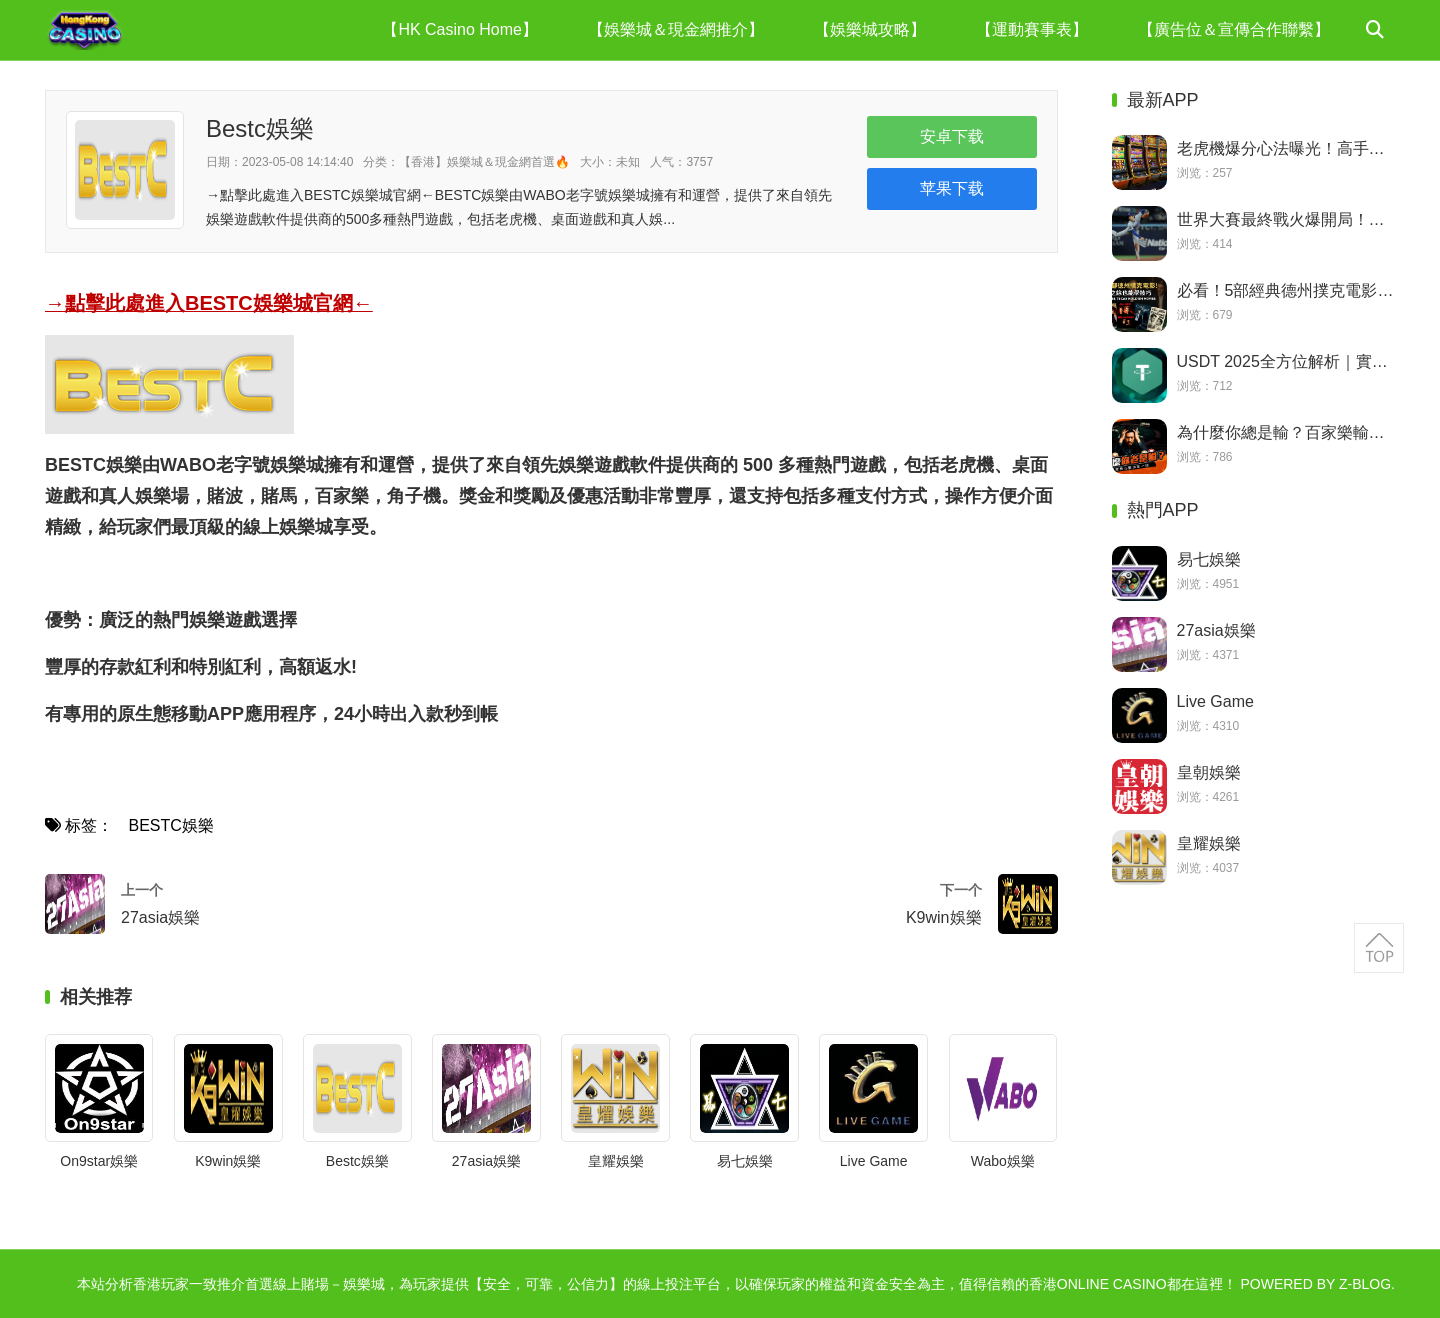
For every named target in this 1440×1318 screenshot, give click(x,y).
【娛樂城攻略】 (870, 29)
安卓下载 (952, 136)
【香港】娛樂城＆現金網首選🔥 (484, 162)
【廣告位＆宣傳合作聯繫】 (1234, 29)
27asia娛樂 (486, 1161)
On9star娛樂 (99, 1161)
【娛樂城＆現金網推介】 (676, 29)
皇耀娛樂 (616, 1161)
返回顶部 (1379, 948)
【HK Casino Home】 (460, 29)
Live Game (874, 1161)
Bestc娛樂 (357, 1161)
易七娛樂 (745, 1161)
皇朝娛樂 (1209, 772)
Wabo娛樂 (1003, 1161)
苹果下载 (952, 188)
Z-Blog (1365, 1284)
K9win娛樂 (228, 1161)
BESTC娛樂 (170, 825)
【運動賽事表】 (1032, 29)
